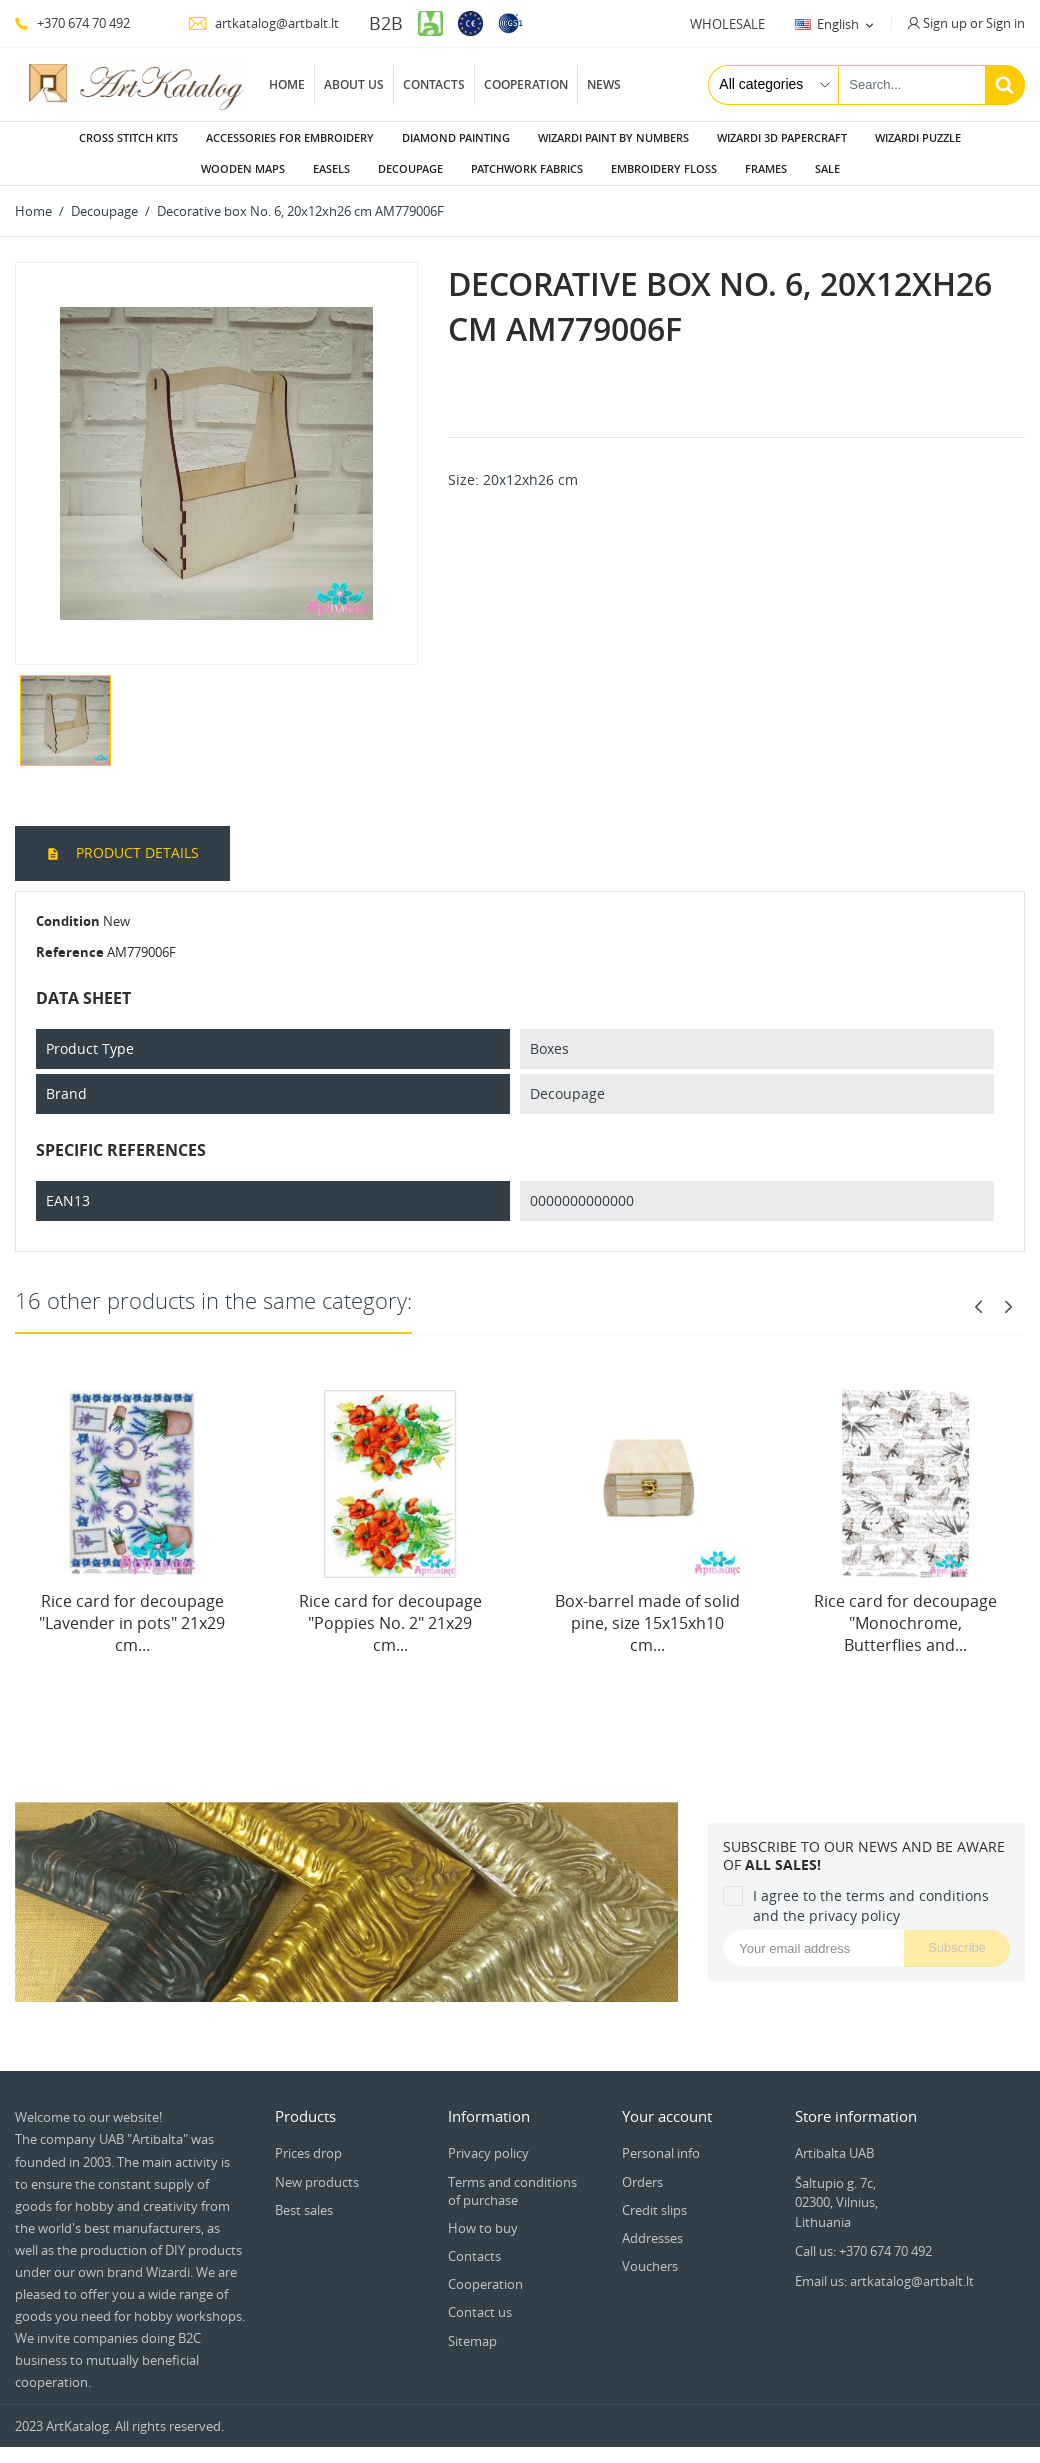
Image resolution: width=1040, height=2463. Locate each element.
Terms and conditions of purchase (512, 2191)
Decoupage (410, 168)
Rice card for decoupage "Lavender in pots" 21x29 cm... (132, 1623)
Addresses (652, 2238)
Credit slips (654, 2210)
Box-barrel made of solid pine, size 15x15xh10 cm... (647, 1623)
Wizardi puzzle (918, 137)
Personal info (661, 2153)
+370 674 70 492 (72, 23)
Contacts (434, 84)
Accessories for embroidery (290, 137)
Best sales (304, 2210)
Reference (70, 952)
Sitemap (472, 2341)
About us (354, 84)
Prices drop (308, 2153)
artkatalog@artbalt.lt (263, 23)
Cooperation (526, 84)
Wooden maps (243, 168)
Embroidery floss (664, 168)
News (604, 84)
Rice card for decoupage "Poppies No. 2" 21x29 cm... (390, 1623)
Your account (667, 2116)
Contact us (480, 2312)
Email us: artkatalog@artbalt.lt (884, 2281)
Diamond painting (456, 137)
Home (287, 84)
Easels (331, 168)
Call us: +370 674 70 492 (863, 2251)
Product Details (135, 852)
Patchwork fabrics (527, 168)
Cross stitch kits (128, 137)
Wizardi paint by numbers (613, 137)
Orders (642, 2182)
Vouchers (650, 2266)
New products (317, 2182)
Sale (827, 168)
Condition (68, 921)
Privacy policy (488, 2153)
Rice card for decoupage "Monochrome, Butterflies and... (905, 1623)
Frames (766, 168)
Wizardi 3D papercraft (782, 137)
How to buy (483, 2228)
